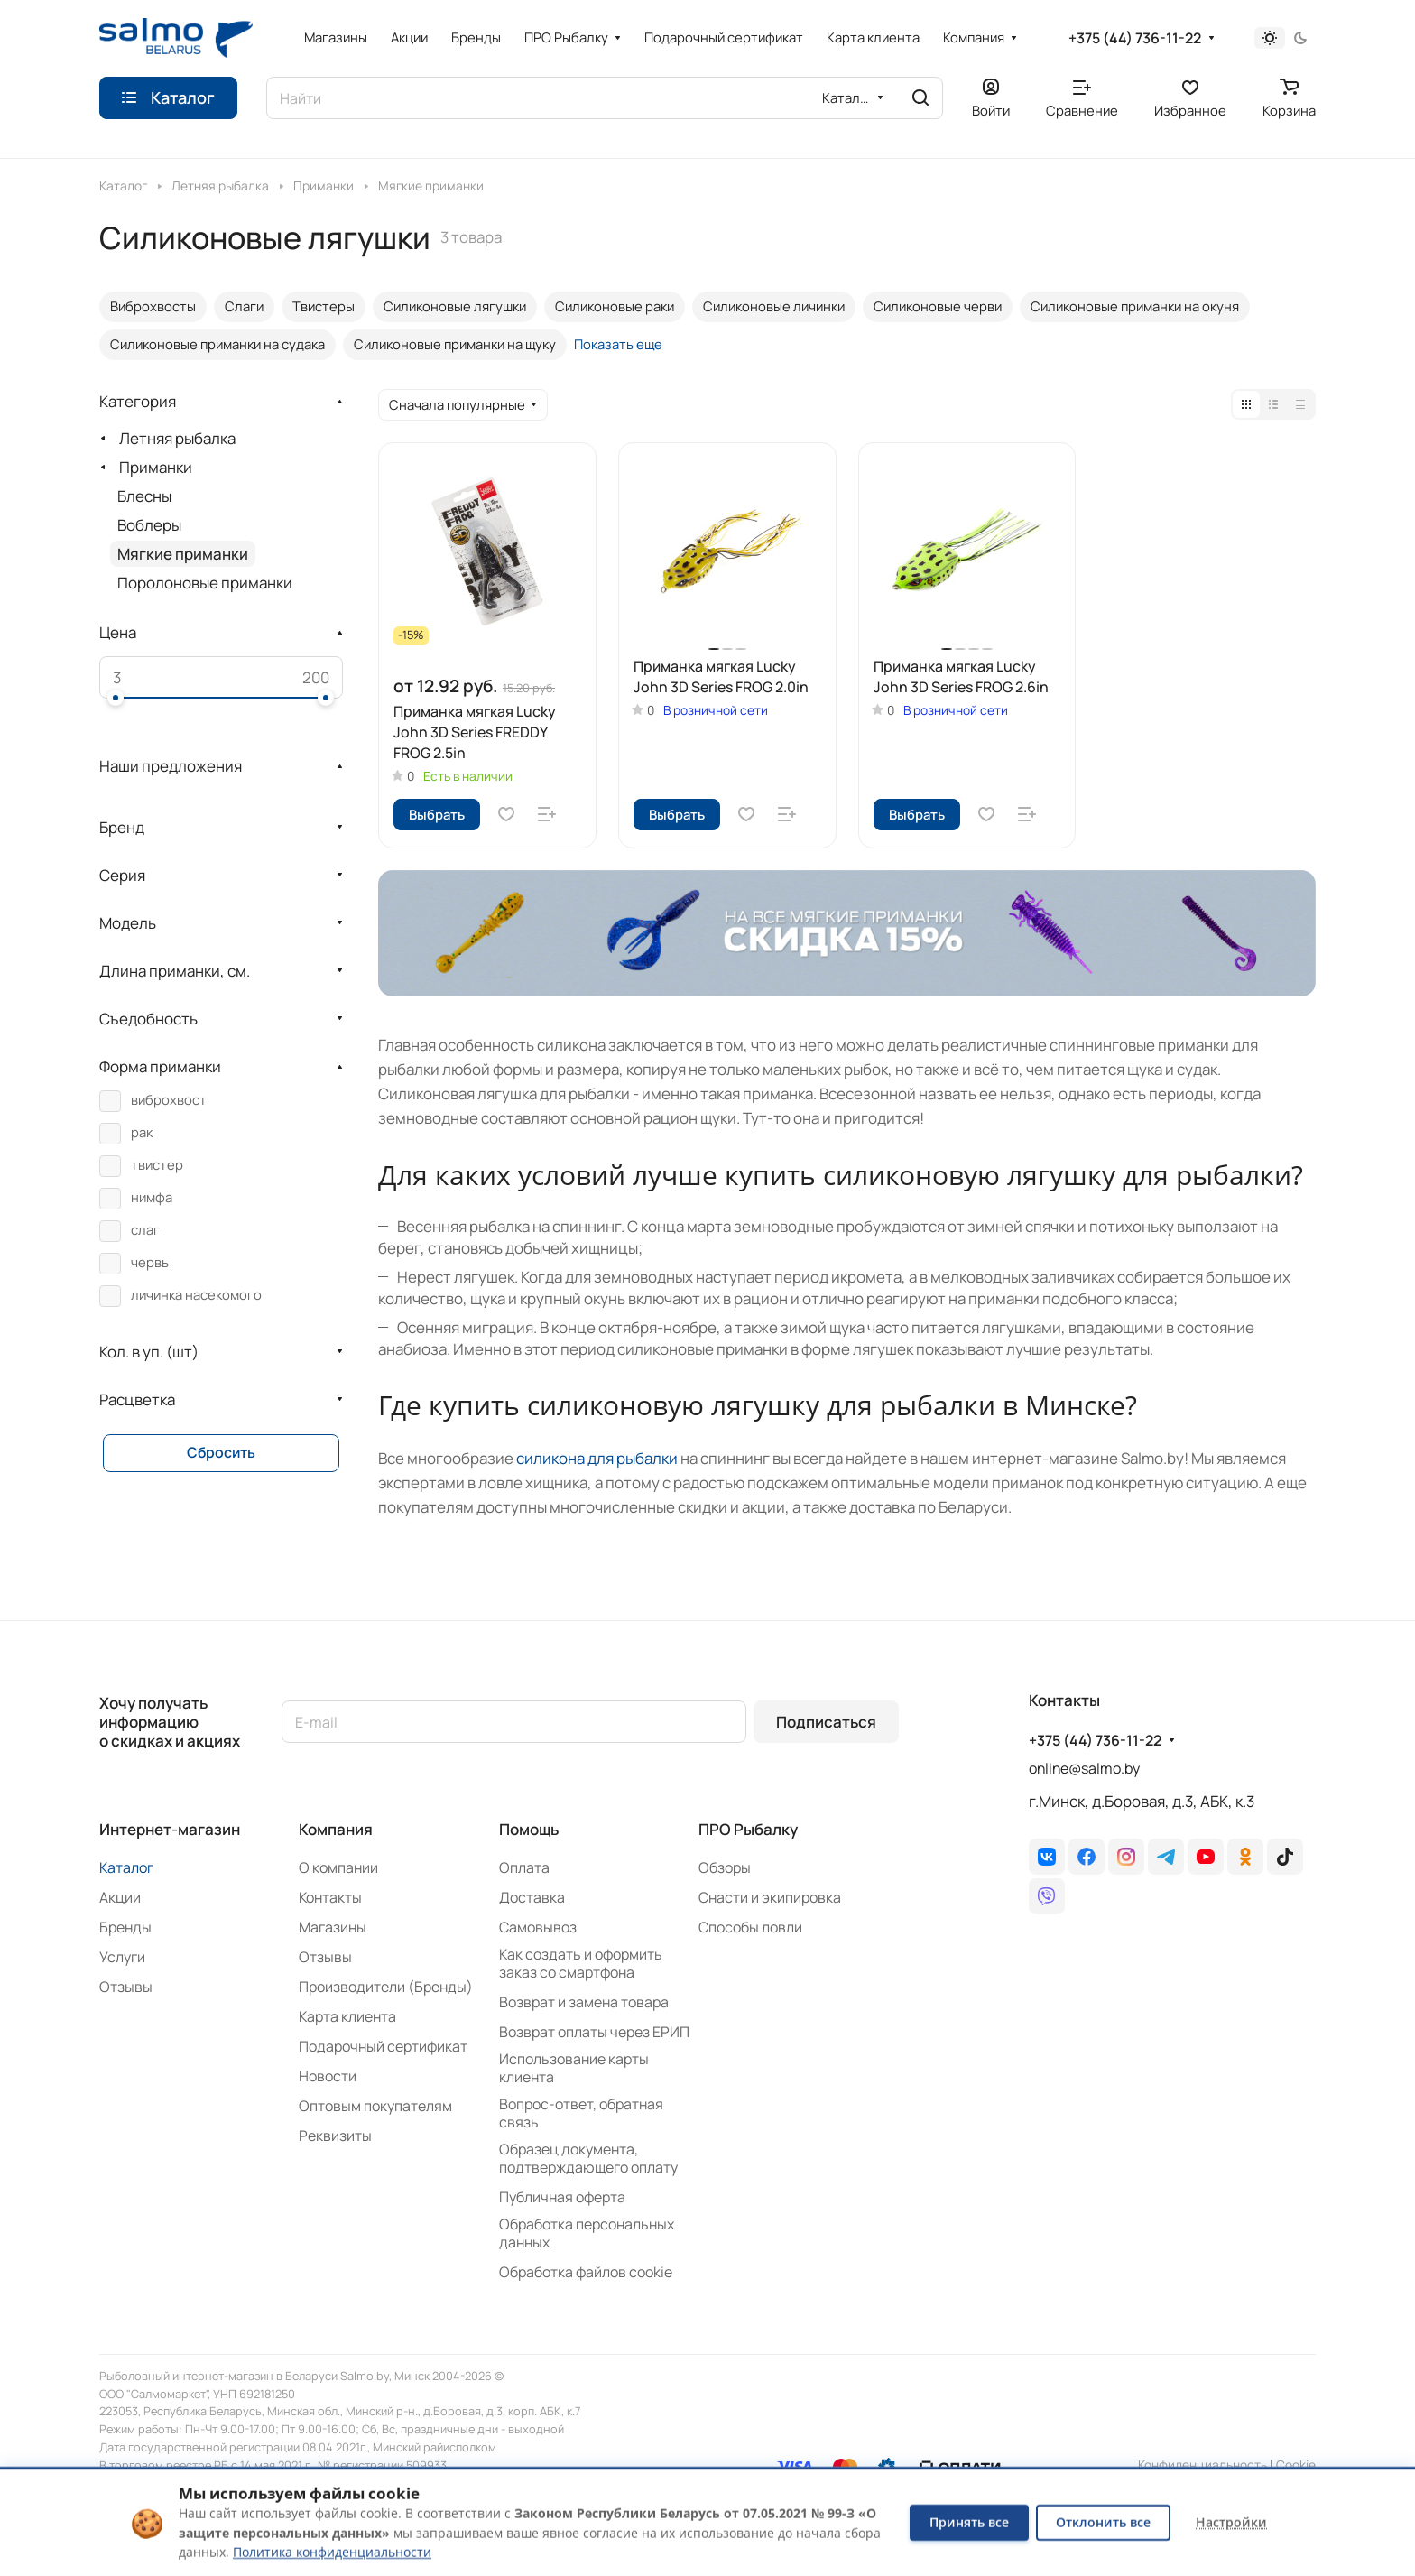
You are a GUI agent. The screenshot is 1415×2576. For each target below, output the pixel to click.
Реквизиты (335, 2135)
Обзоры (724, 1867)
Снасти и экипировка (769, 1897)
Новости (327, 2076)
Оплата (524, 1867)
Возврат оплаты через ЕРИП (594, 2032)
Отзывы (126, 1987)
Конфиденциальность (1202, 2464)
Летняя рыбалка (177, 438)
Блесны (144, 496)
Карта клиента (347, 2016)
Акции (120, 1897)
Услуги (122, 1957)
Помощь (529, 1829)
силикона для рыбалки (597, 1458)
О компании (338, 1867)
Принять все (969, 2522)
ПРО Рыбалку (748, 1829)
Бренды (125, 1927)
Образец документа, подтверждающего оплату (588, 2158)
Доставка (532, 1897)
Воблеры (149, 524)
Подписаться (826, 1721)
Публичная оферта (562, 2197)
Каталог (126, 1867)
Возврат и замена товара (584, 2002)
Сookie (1296, 2464)
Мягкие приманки (182, 553)
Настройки (1231, 2522)
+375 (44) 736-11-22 (1134, 38)
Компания (336, 1829)
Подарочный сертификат (383, 2046)
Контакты (330, 1897)
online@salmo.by (1084, 1768)
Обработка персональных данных (586, 2233)
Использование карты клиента (574, 2068)
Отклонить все (1103, 2522)
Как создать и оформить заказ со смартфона (580, 1963)
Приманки (155, 467)
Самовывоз (538, 1927)
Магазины (332, 1927)
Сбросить (221, 1452)
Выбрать (437, 814)
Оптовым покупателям (375, 2106)
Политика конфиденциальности (332, 2552)
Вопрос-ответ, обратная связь (581, 2113)
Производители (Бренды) (386, 1987)
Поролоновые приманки (204, 582)
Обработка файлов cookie (585, 2272)
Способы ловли (750, 1927)
